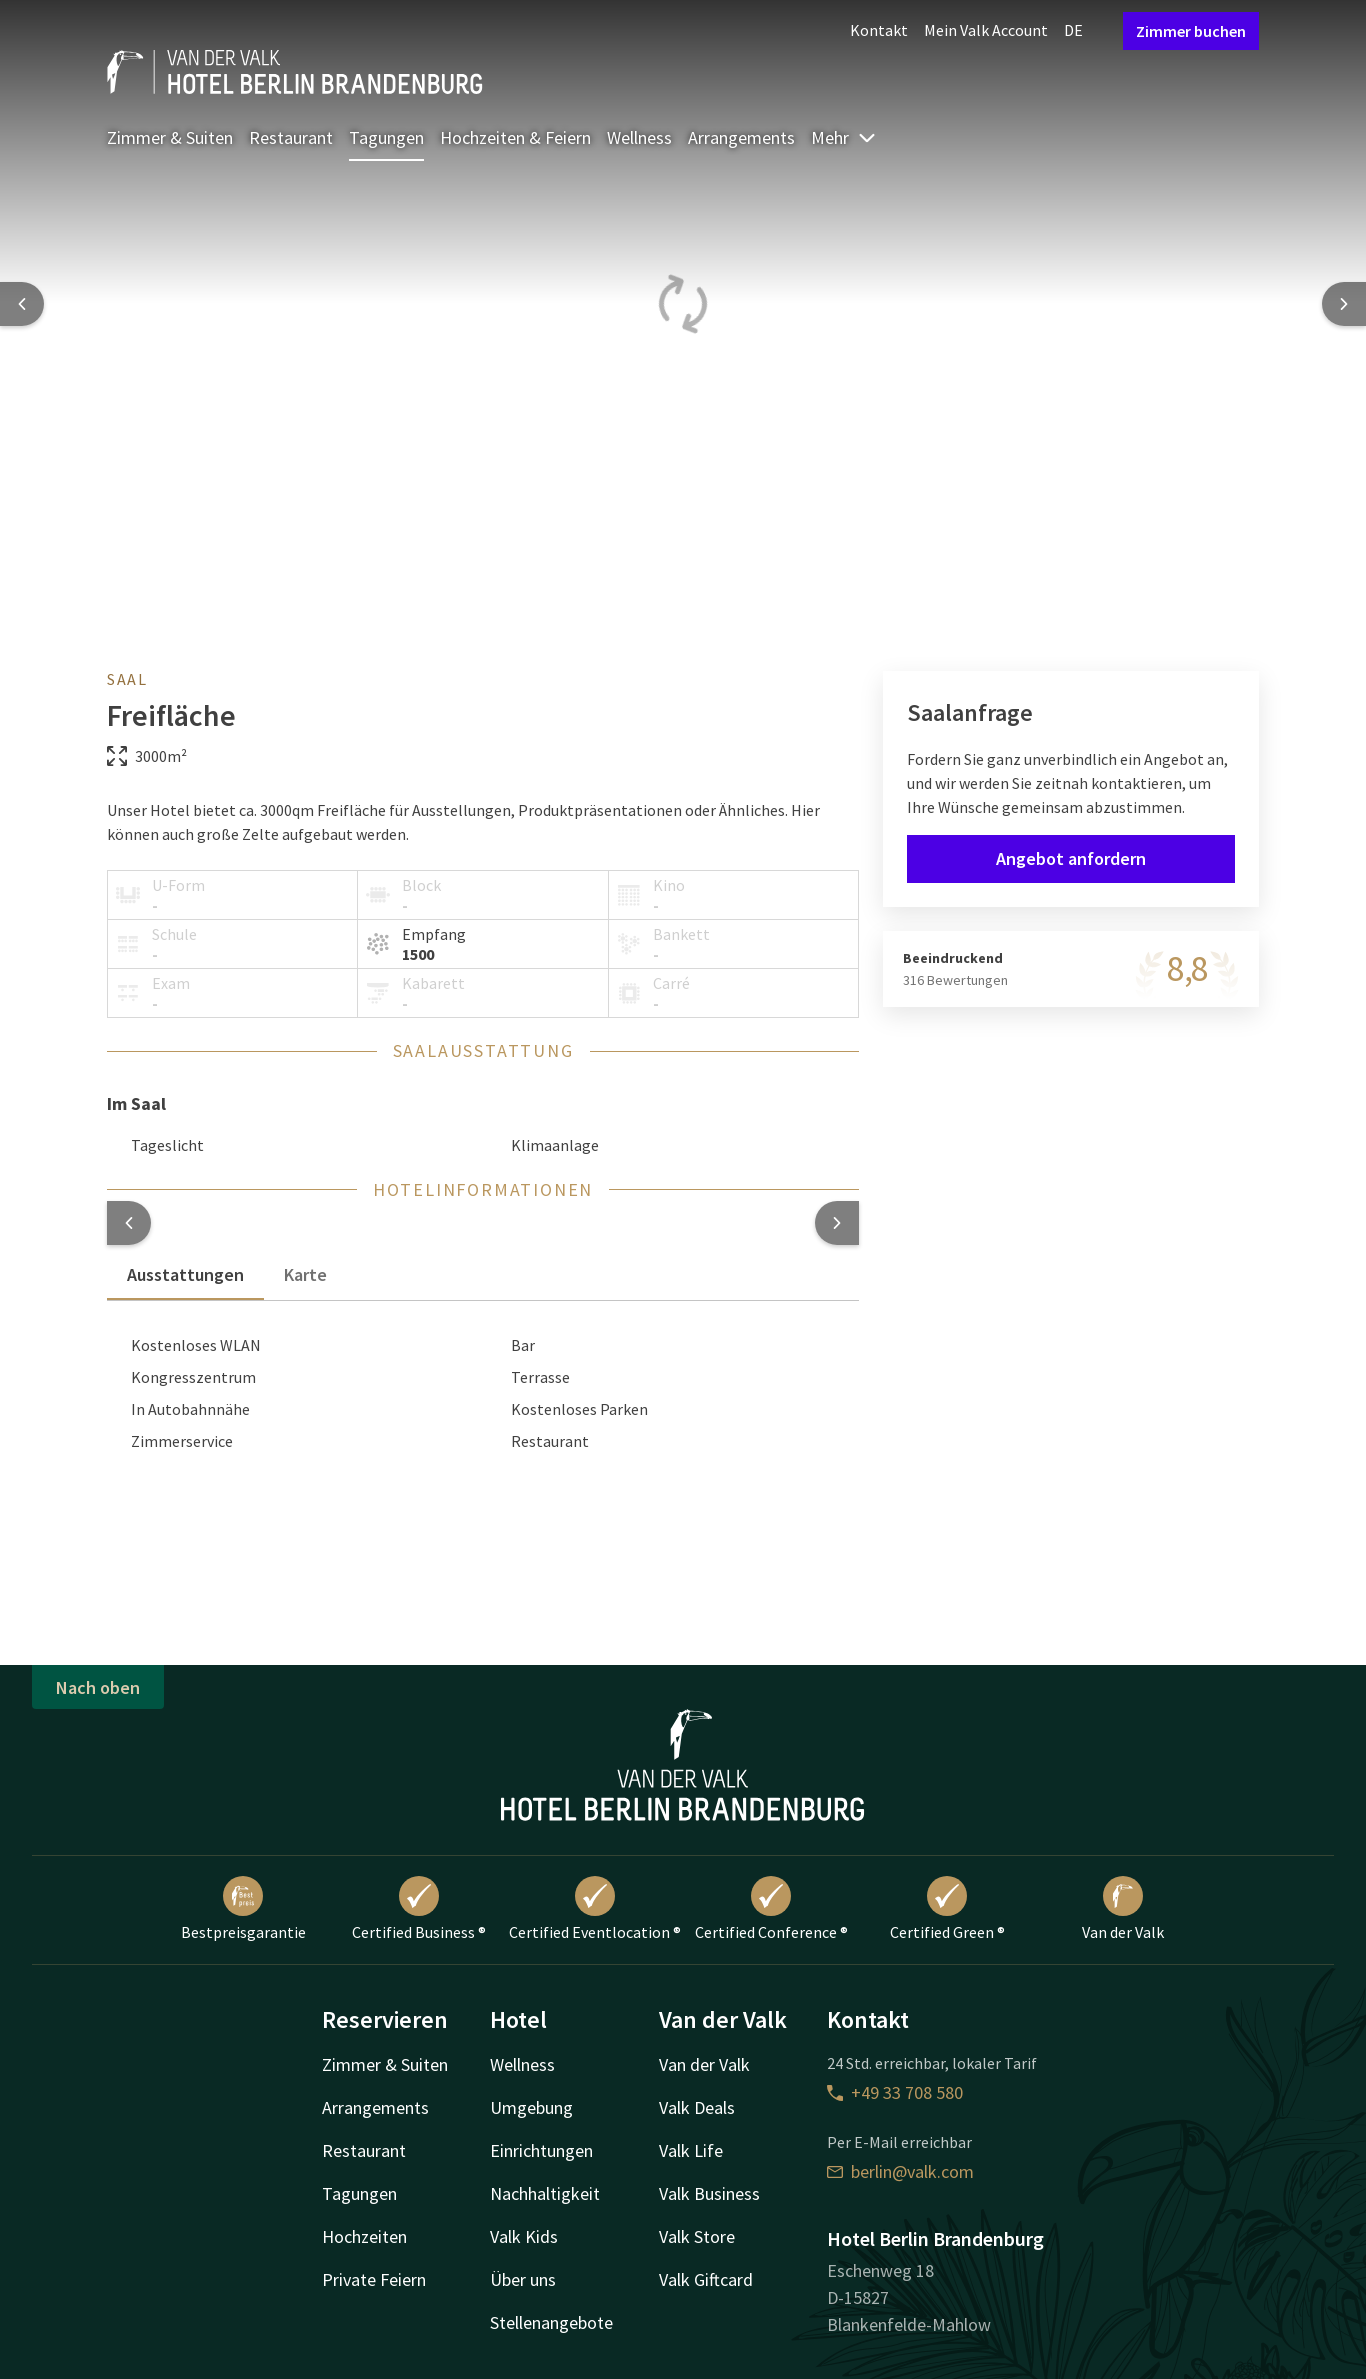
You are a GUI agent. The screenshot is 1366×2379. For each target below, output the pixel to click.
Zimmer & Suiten (170, 137)
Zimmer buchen (1191, 31)
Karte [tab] (305, 1274)
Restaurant (291, 137)
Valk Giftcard (706, 2279)
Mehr (844, 137)
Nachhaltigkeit (545, 2193)
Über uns (523, 2279)
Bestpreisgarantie (243, 1909)
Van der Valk (1123, 1909)
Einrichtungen (541, 2150)
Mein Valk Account (986, 30)
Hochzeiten (364, 2236)
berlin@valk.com (900, 2171)
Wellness (639, 137)
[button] (129, 1223)
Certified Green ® (947, 1909)
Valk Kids (524, 2236)
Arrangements (741, 137)
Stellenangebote (551, 2322)
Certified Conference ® (771, 1909)
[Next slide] (1344, 304)
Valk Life (691, 2150)
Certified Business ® (419, 1909)
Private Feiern (374, 2279)
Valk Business (709, 2193)
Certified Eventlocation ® (595, 1909)
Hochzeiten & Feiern (515, 137)
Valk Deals (697, 2107)
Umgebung (531, 2107)
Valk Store (697, 2236)
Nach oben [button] (98, 1687)
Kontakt (879, 30)
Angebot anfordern (1071, 858)
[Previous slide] (22, 304)
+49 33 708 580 (895, 2092)
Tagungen (386, 137)
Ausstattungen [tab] (185, 1274)
